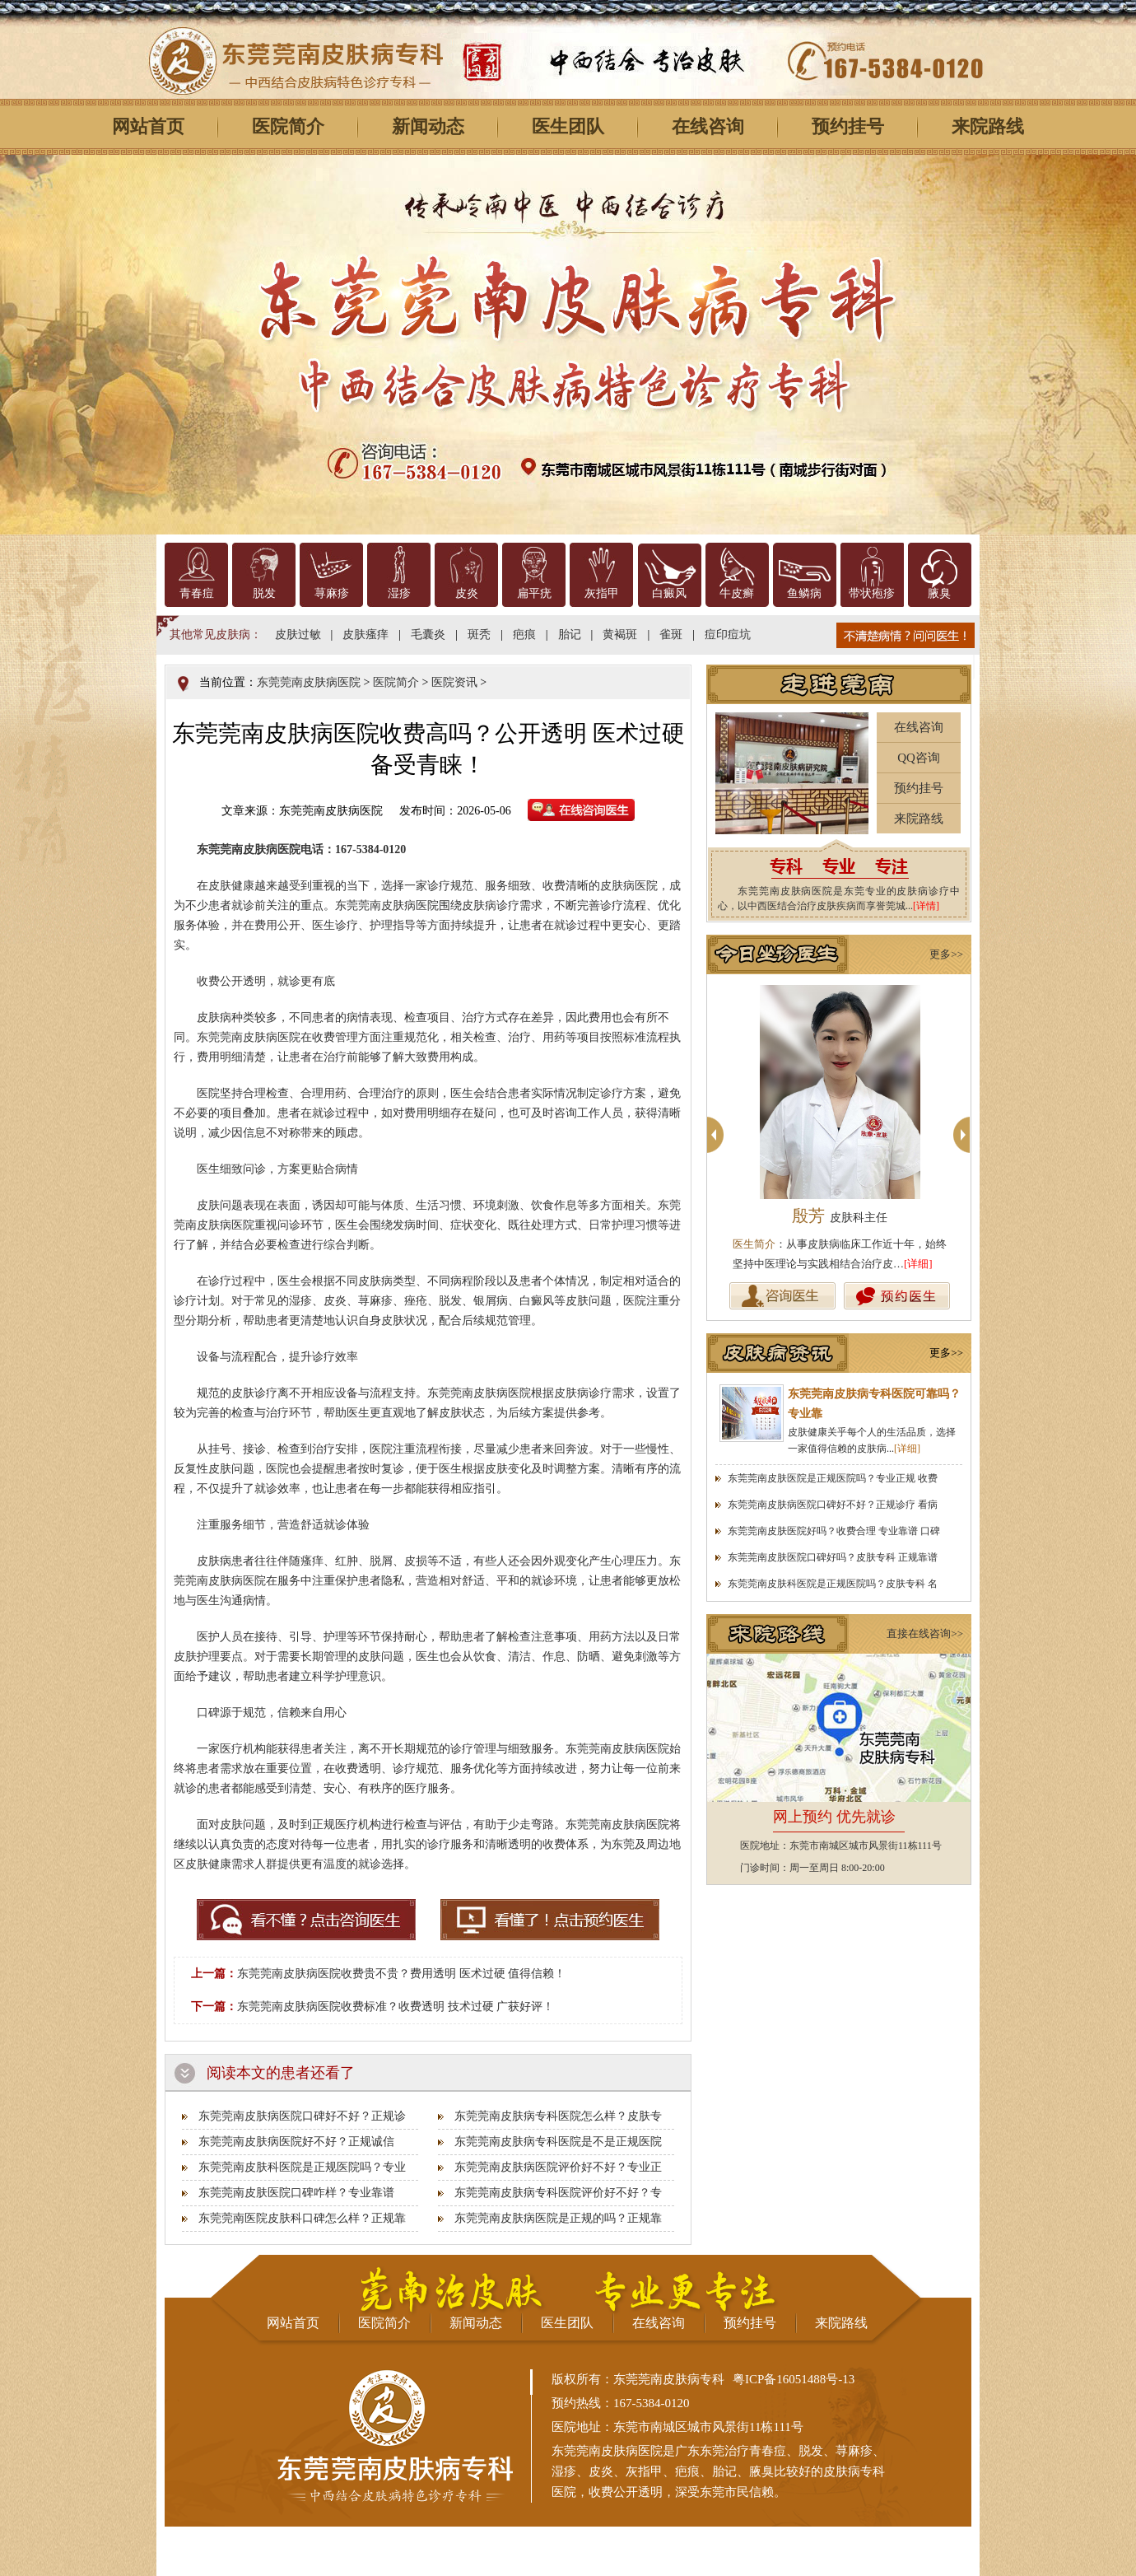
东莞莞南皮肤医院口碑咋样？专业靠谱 (296, 2192)
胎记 (569, 634)
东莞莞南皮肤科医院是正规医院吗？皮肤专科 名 (833, 1583)
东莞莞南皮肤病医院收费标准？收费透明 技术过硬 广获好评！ (395, 2006)
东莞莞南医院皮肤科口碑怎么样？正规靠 (302, 2218)
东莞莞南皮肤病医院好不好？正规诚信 (296, 2141)
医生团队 (568, 126)
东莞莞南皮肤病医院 (309, 682)
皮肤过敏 (298, 634)
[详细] (918, 1264)
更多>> (946, 954)
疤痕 (524, 634)
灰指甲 (601, 593)
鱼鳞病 (804, 593)
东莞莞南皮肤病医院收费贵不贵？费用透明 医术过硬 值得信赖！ (401, 1973)
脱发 (264, 593)
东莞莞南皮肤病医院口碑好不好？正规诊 (302, 2116)
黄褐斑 (620, 634)
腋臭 (939, 593)
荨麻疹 (331, 593)
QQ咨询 (918, 757)
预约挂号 (848, 126)
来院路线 (988, 126)
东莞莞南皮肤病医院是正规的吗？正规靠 (558, 2218)
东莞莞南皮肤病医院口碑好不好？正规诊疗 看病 (833, 1504)
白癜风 (669, 593)
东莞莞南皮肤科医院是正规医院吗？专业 (302, 2167)
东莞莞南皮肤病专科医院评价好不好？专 (558, 2192)
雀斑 (670, 634)
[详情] (926, 906)
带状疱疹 (872, 593)
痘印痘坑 (728, 634)
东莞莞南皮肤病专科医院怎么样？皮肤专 (558, 2116)
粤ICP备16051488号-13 (793, 2379)
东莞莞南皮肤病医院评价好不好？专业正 (558, 2167)
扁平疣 (534, 593)
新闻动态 (428, 126)
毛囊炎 (428, 634)
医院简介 (288, 126)
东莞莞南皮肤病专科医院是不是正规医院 (558, 2141)
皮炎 (466, 593)
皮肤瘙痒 (365, 634)
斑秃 (479, 634)
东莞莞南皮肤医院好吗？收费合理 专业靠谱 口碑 (834, 1531)
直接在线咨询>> (925, 1633)
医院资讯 (454, 682)
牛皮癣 (736, 593)
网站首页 (148, 126)
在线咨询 (708, 126)
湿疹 (399, 593)
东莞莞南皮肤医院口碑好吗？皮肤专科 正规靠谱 (833, 1557)
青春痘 (196, 593)
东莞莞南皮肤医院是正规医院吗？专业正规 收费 (833, 1478)
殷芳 (839, 1215)
